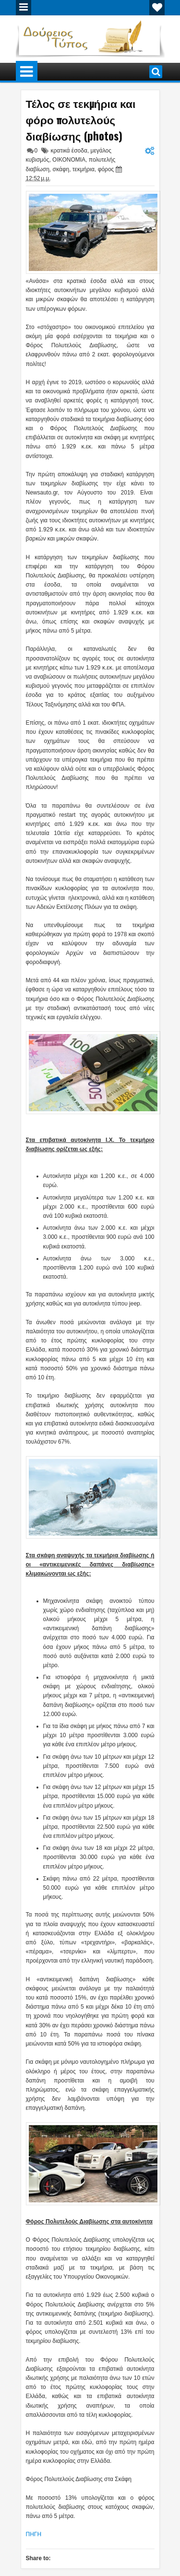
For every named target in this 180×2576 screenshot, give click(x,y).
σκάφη (61, 169)
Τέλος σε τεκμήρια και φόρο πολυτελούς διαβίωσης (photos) (81, 119)
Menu (23, 7)
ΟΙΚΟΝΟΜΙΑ (68, 159)
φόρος (106, 169)
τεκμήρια (83, 169)
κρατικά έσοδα (69, 150)
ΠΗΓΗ (34, 2534)
